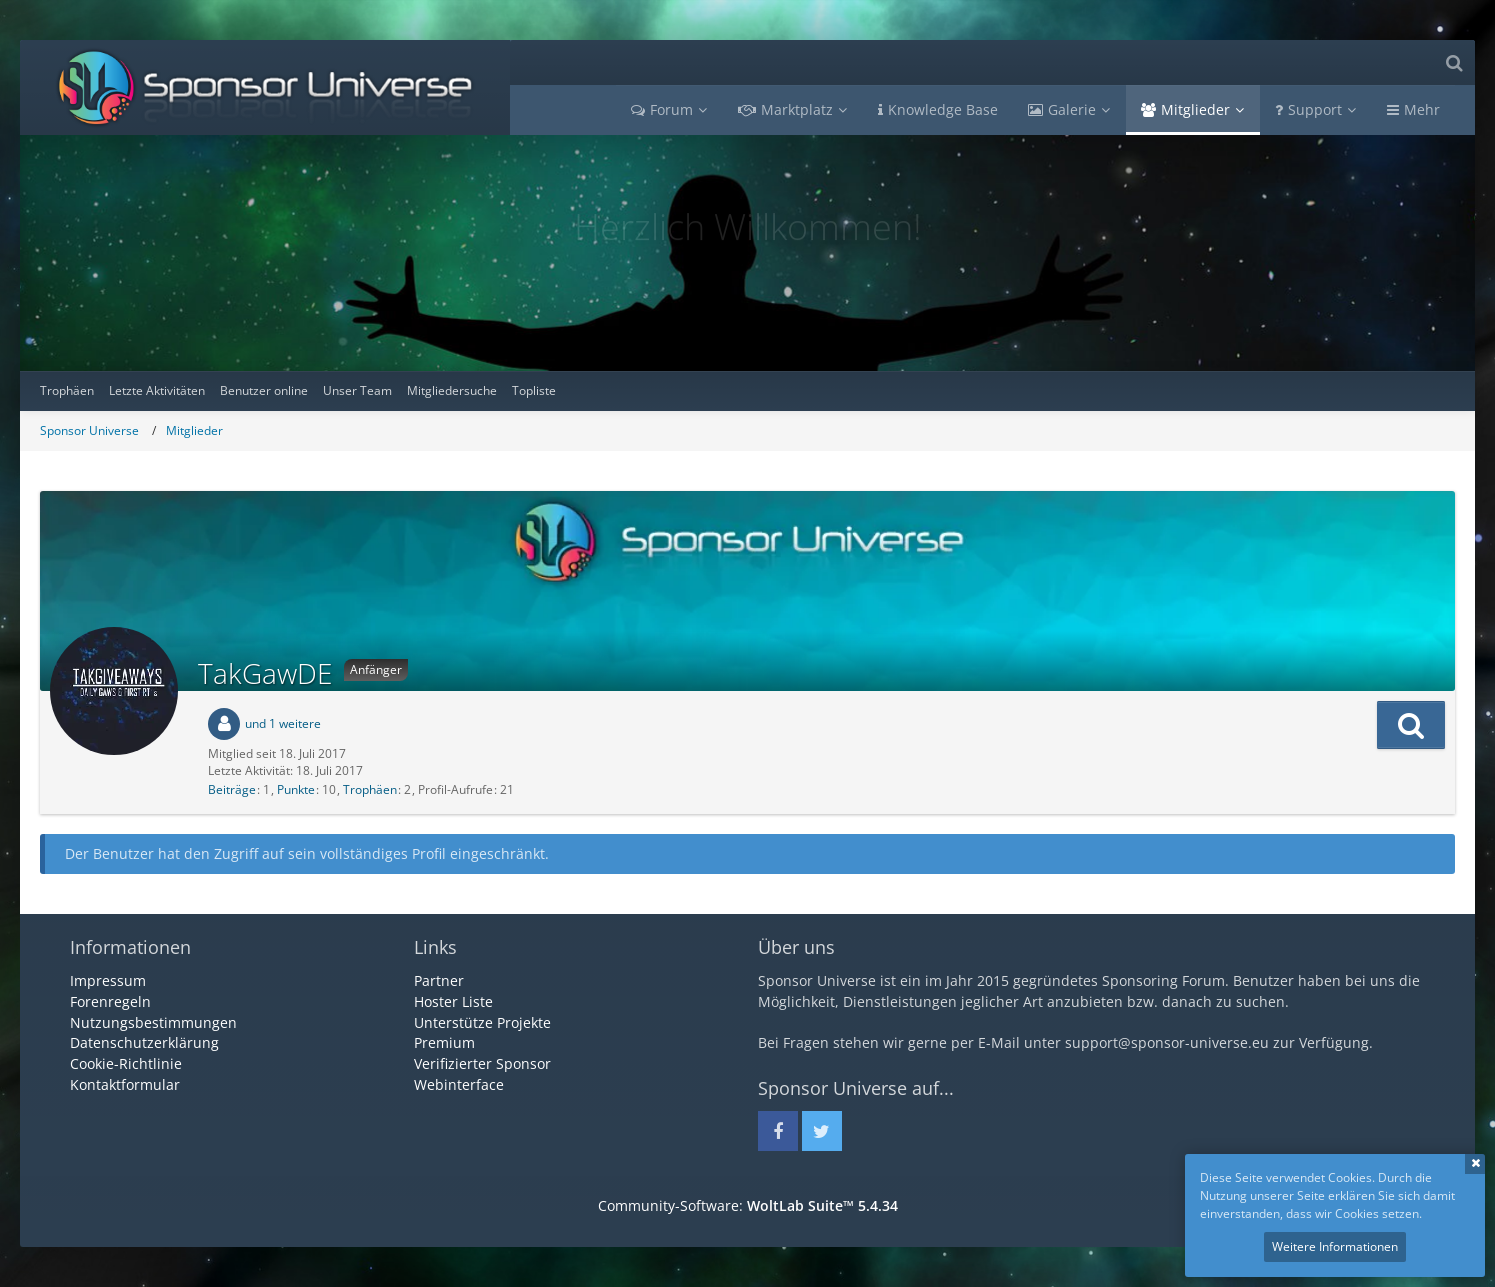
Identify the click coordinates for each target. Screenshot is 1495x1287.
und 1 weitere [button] (283, 723)
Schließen (1475, 1164)
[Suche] (1454, 62)
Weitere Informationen (1335, 1246)
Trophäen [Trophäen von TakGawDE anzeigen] (370, 789)
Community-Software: (748, 1205)
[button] (1411, 725)
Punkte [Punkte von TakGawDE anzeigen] (296, 789)
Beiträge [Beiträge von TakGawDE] (232, 789)
